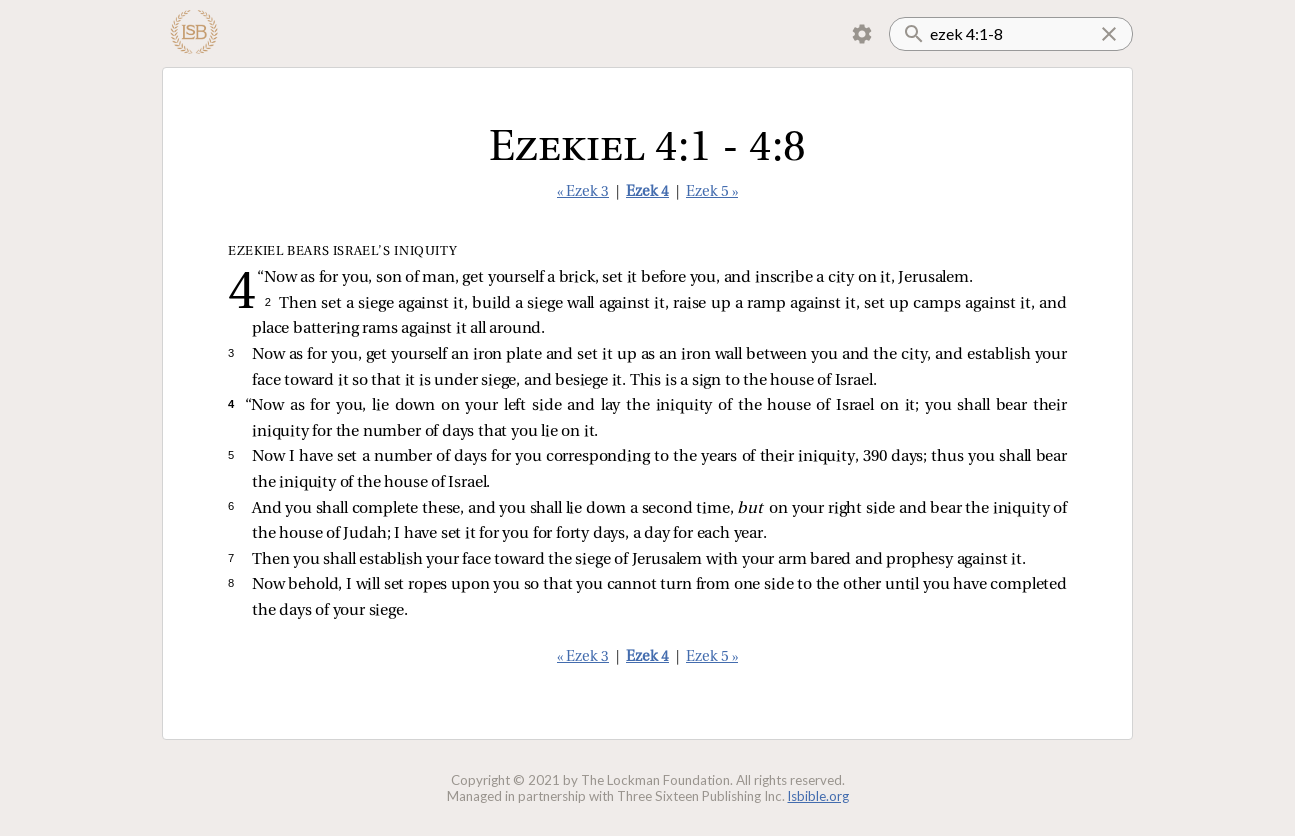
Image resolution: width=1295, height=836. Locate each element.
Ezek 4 (647, 192)
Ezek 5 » (712, 192)
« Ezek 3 (583, 192)
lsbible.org (818, 796)
